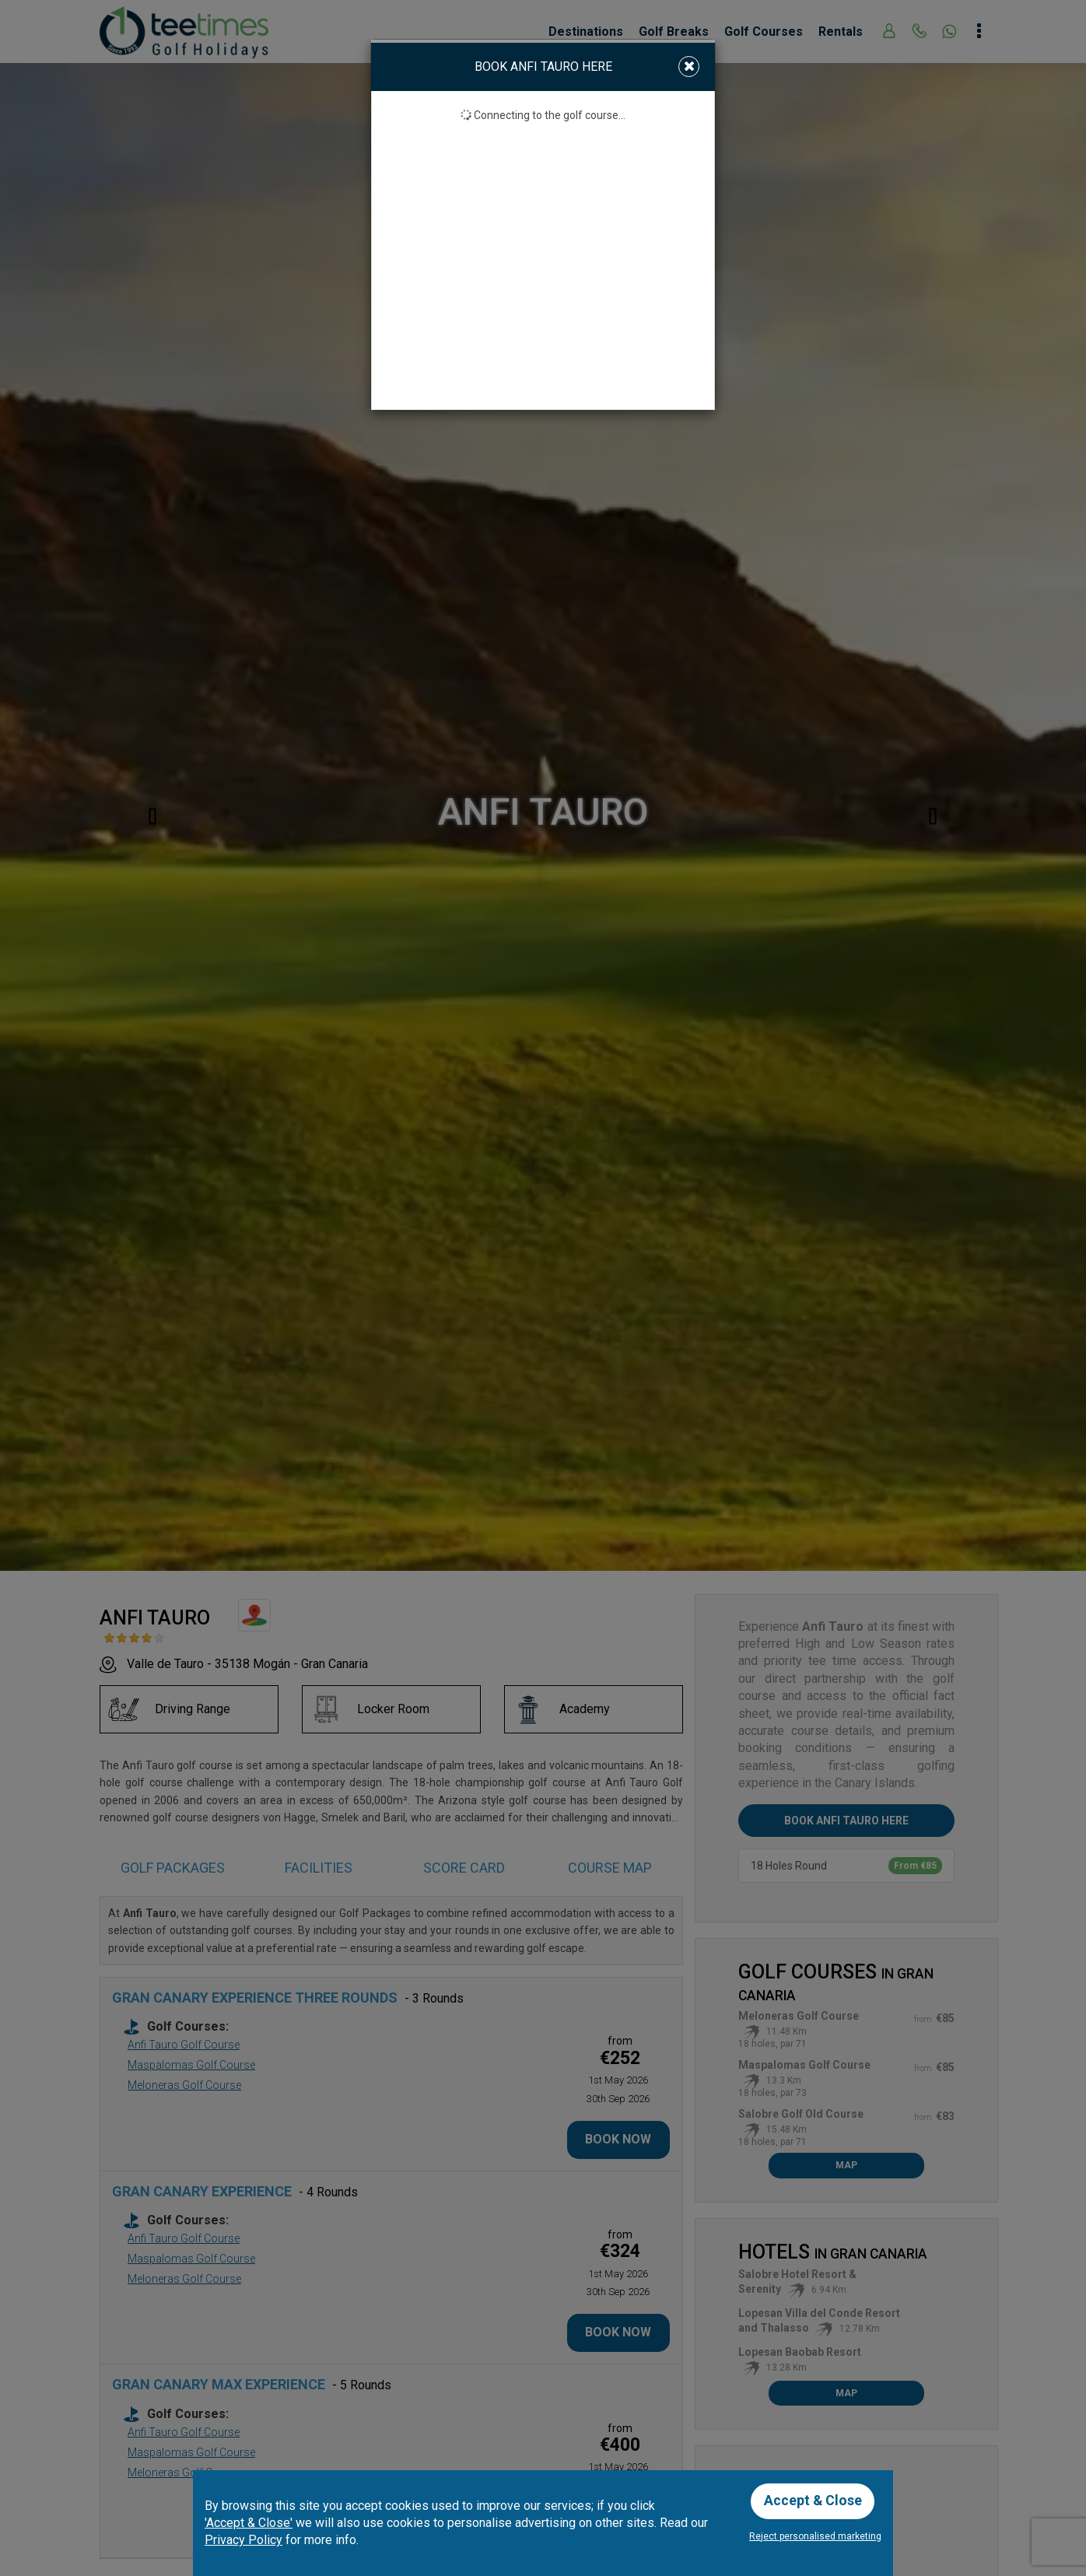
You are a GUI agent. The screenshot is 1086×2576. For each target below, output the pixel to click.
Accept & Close (813, 2500)
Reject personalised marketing (815, 2536)
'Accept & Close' (249, 2522)
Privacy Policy (243, 2539)
